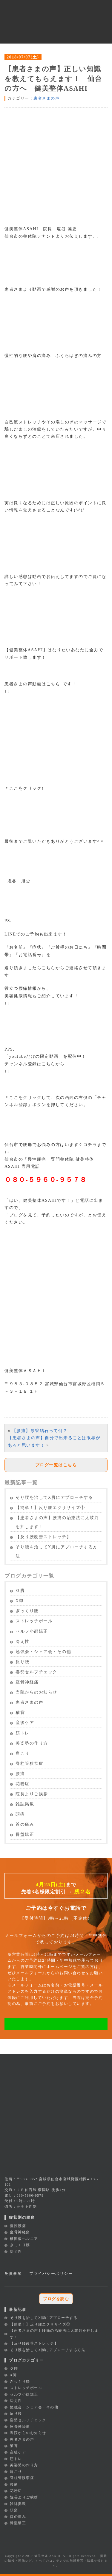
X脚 (20, 1600)
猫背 (20, 1712)
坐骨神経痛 (20, 2232)
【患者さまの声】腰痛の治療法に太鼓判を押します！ (57, 1522)
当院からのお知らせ (36, 1692)
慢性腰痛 (18, 2226)
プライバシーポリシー (51, 2273)
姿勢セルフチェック (36, 1672)
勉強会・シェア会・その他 (43, 1651)
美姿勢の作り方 (32, 1743)
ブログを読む (56, 2299)
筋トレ (23, 1733)
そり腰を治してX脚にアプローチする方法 (57, 1551)
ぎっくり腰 (27, 1611)
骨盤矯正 (25, 1834)
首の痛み (25, 1824)
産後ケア (25, 1722)
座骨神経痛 (27, 1682)
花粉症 (23, 1784)
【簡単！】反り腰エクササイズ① (50, 1507)
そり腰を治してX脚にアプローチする (54, 1497)
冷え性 (23, 1641)
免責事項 (13, 2273)
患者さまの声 (46, 98)
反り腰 (23, 1662)
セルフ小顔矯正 (32, 1631)
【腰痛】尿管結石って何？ (39, 1430)
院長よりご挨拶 (32, 1794)
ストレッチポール (34, 1621)
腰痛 (20, 1773)
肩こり (23, 1753)
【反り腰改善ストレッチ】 (43, 1537)
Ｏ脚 (20, 1590)
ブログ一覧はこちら (56, 1464)
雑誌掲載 (25, 1804)
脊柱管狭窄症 (29, 1763)
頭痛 (20, 1814)
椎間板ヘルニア (24, 2239)
